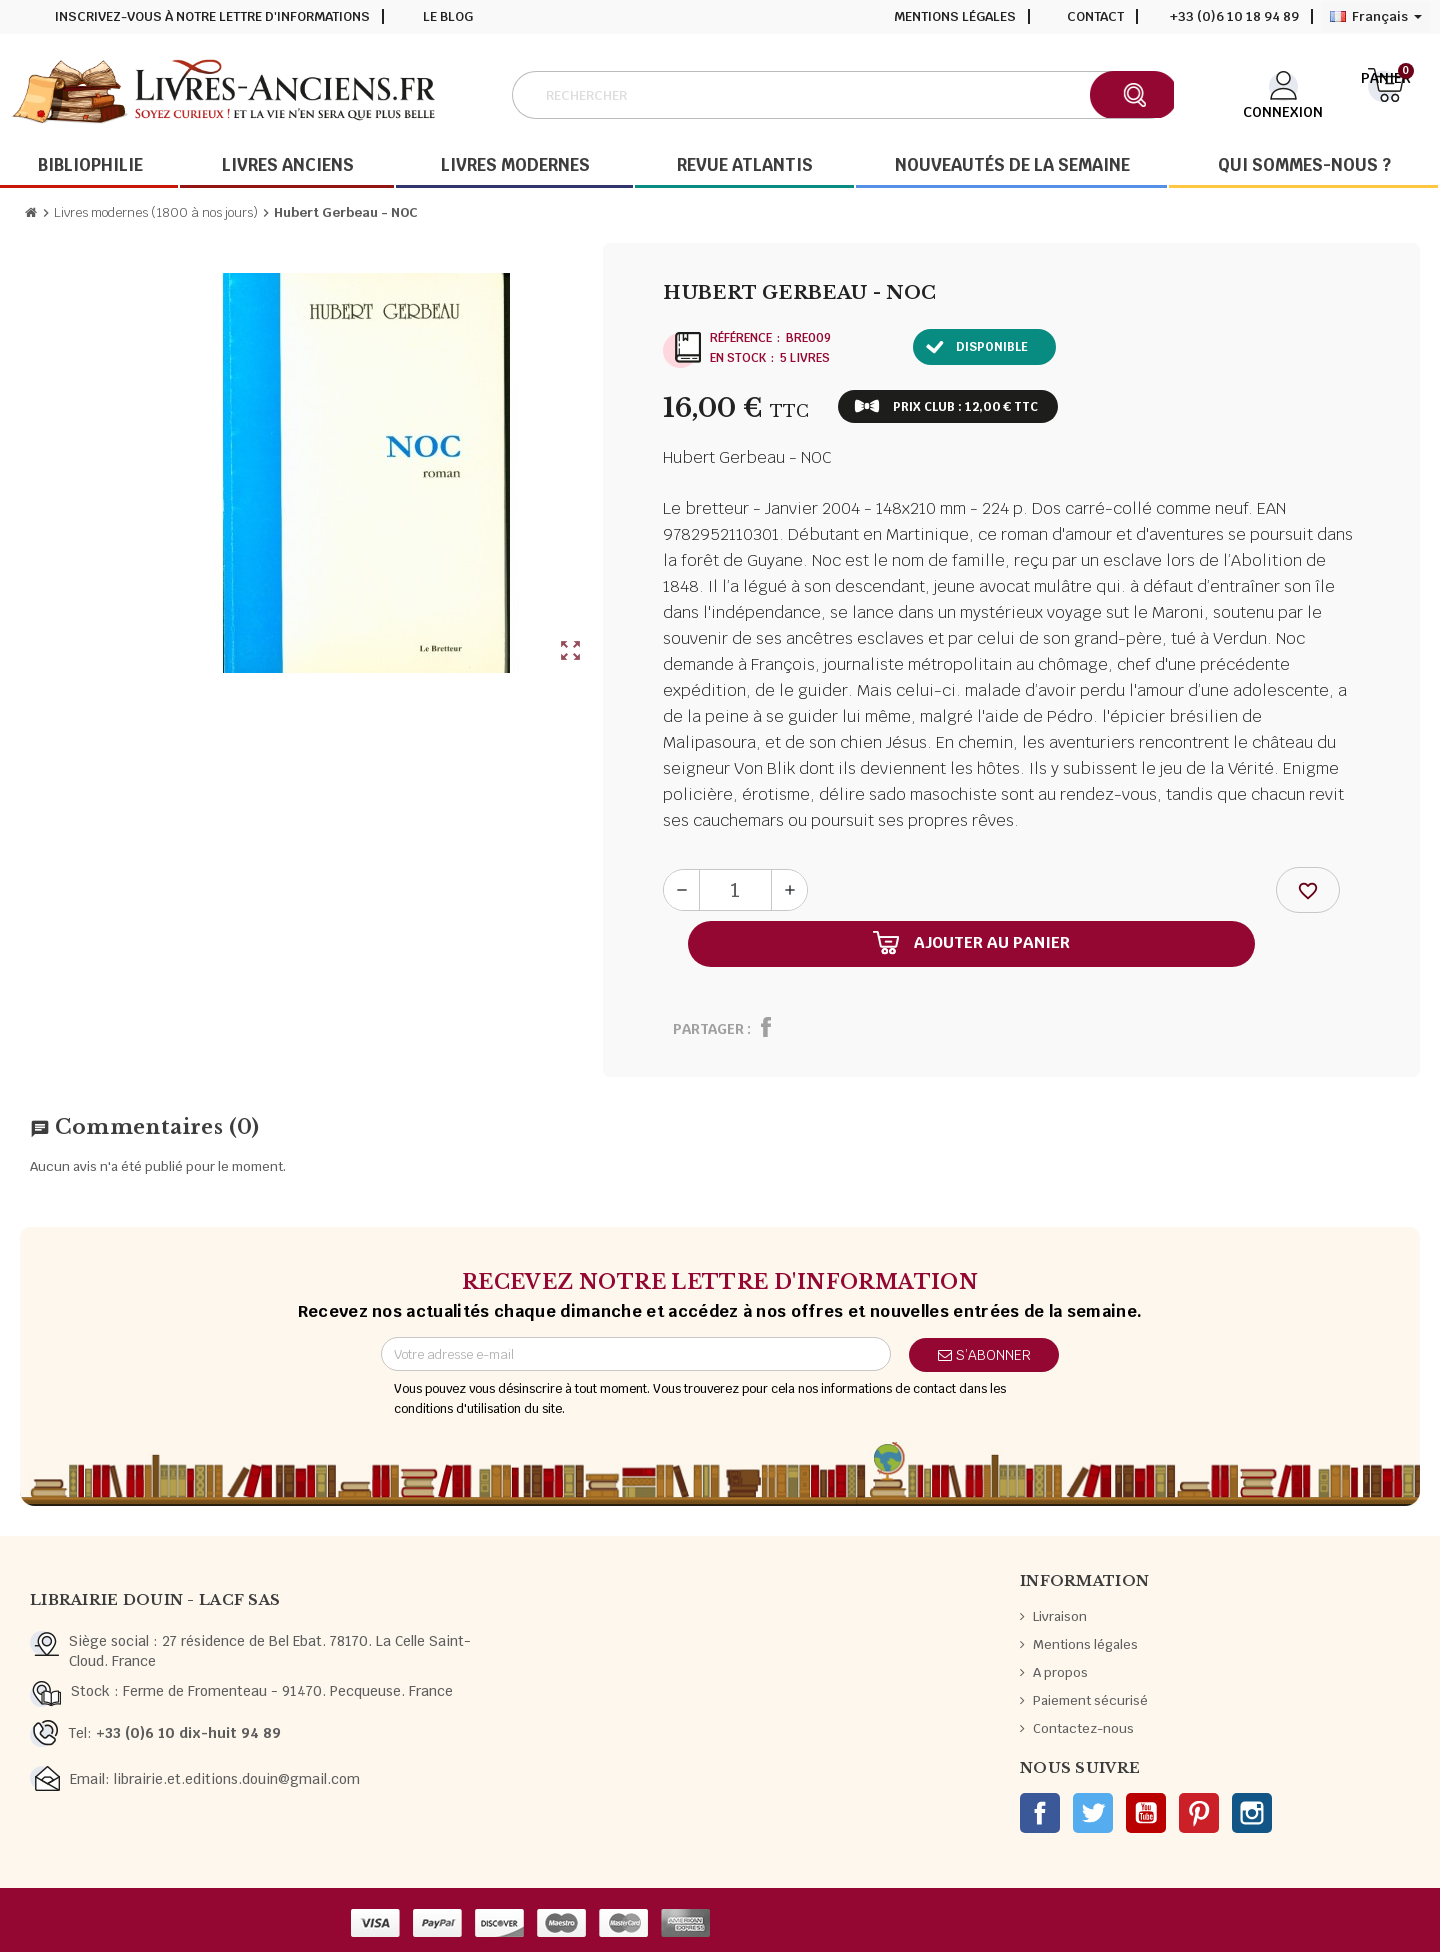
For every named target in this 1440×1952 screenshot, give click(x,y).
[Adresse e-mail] (636, 1354)
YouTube (1146, 1813)
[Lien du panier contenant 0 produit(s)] (1386, 93)
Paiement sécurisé (1090, 1700)
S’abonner (984, 1355)
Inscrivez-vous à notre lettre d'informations (212, 16)
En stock (738, 358)
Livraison (1060, 1616)
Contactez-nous (1083, 1728)
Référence (741, 338)
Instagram (1252, 1813)
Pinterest (1199, 1813)
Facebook (1040, 1813)
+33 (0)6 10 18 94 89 (1234, 16)
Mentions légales (955, 16)
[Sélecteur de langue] (1376, 17)
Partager (708, 1029)
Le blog (448, 16)
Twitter (1093, 1813)
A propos (1060, 1672)
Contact (1095, 16)
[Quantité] (735, 890)
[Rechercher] (843, 95)
